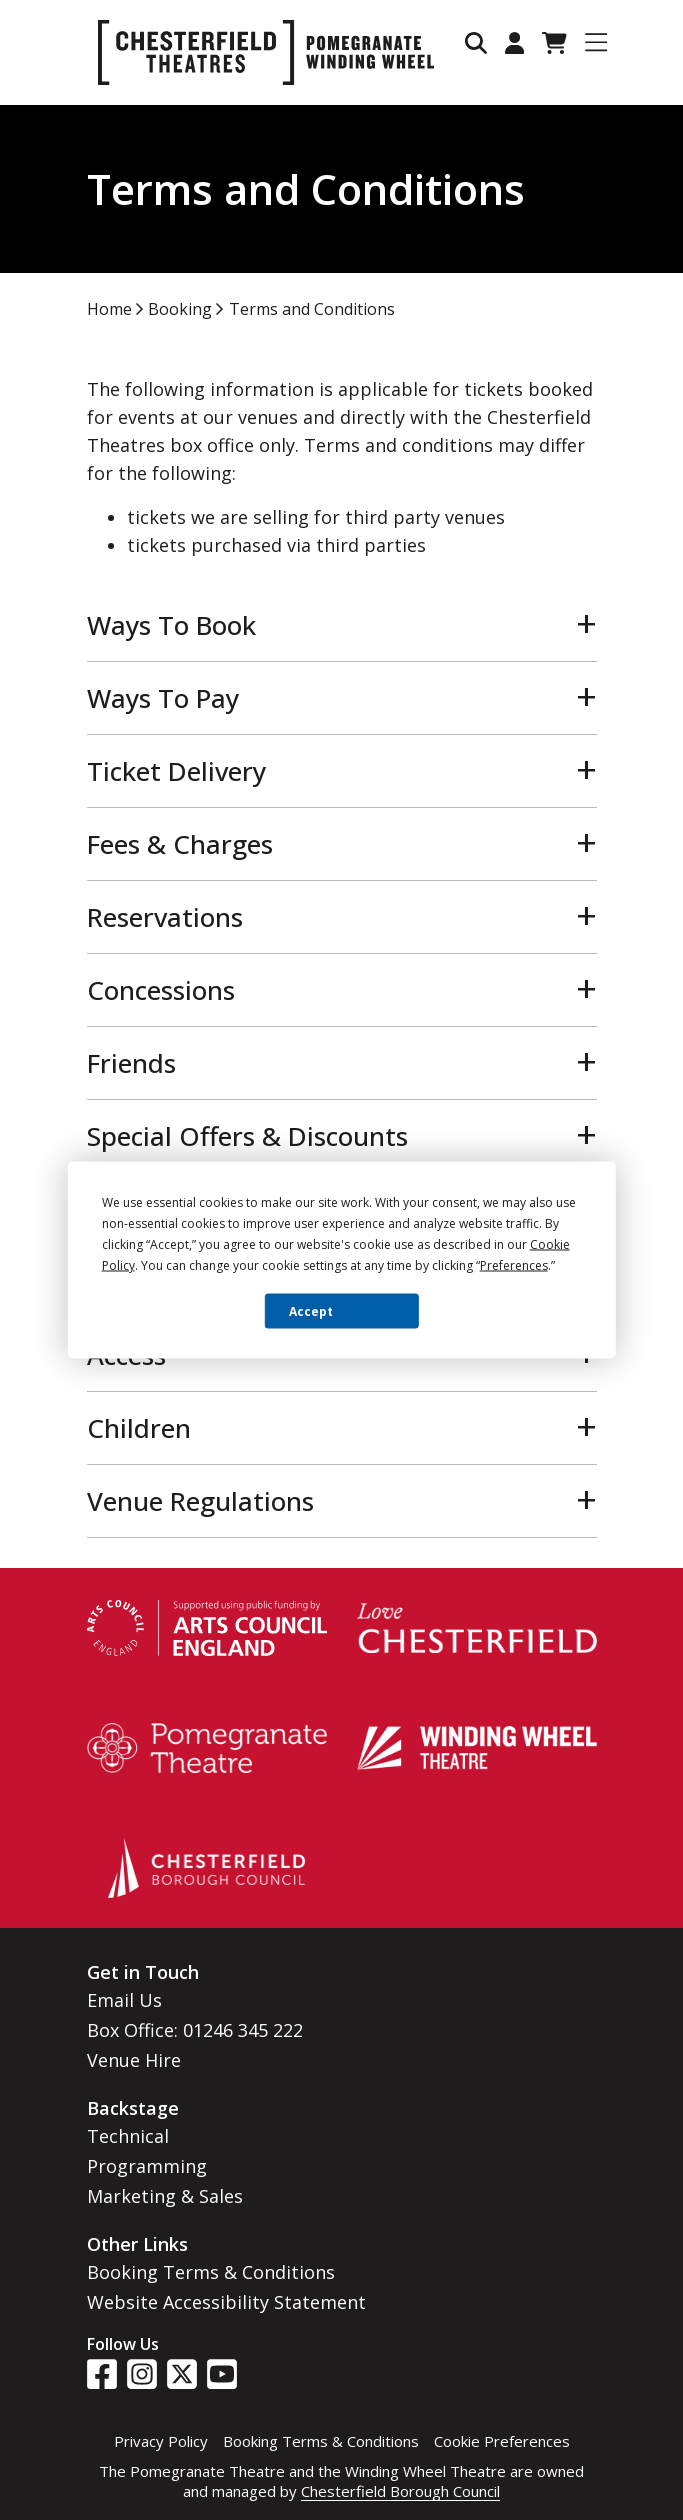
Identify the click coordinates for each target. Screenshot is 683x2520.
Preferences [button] (514, 1265)
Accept (311, 1310)
